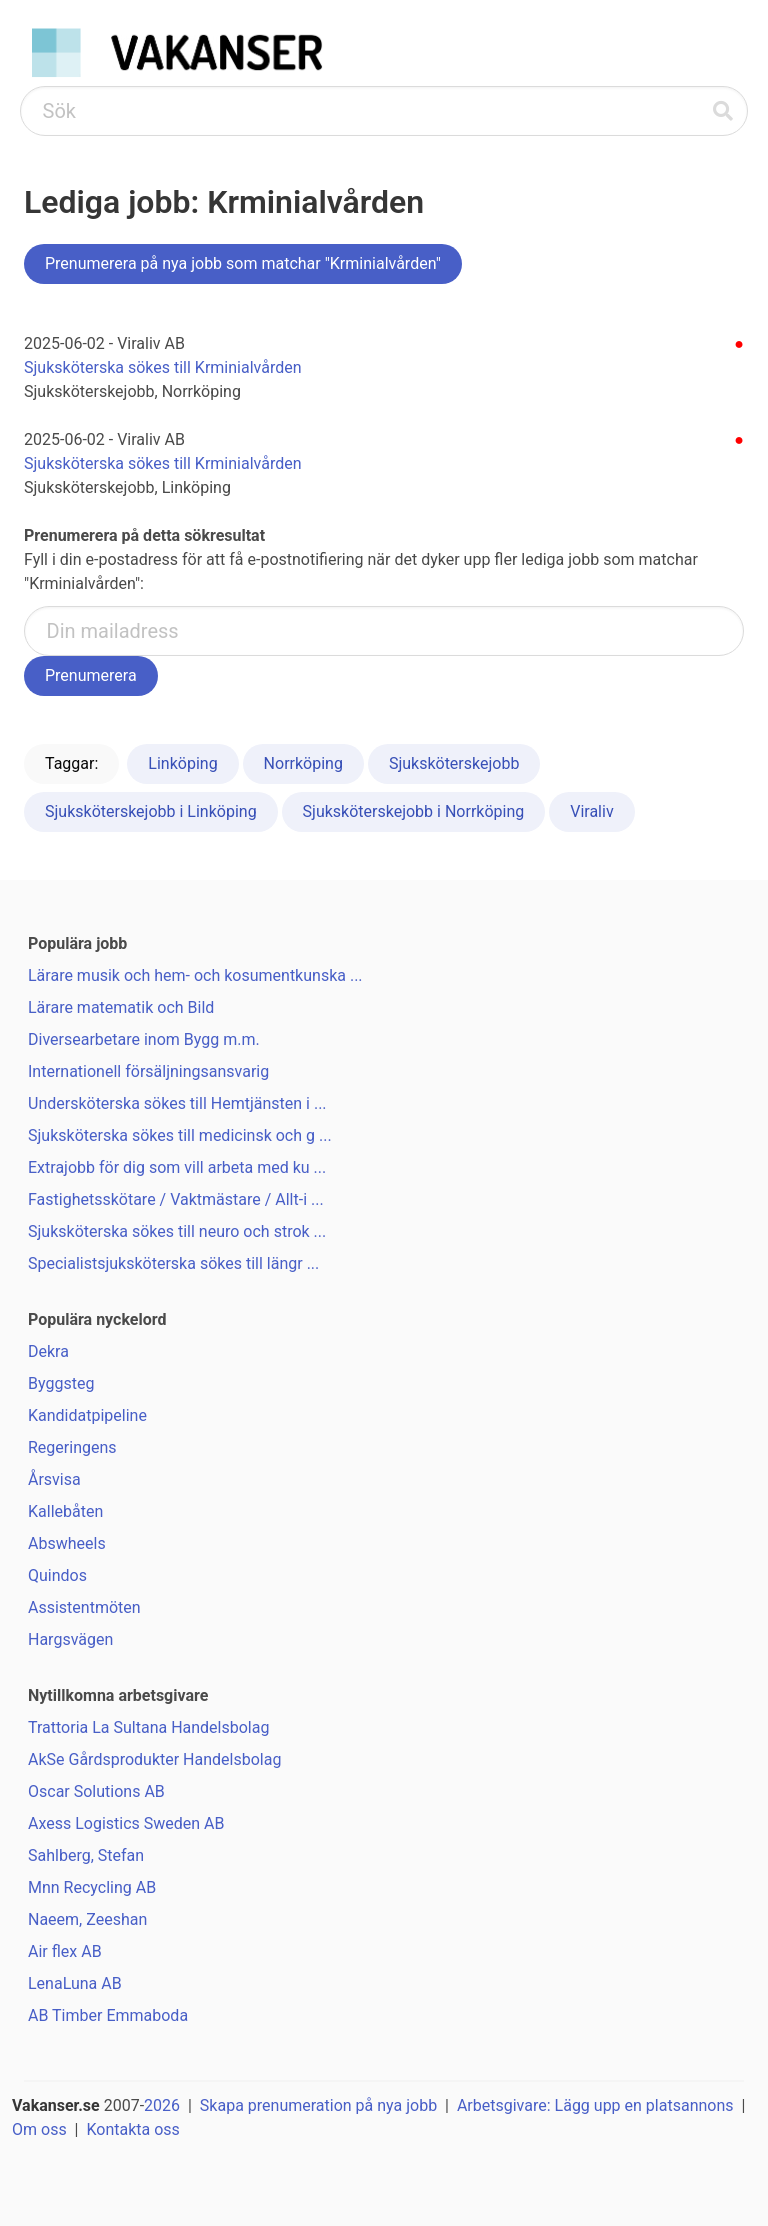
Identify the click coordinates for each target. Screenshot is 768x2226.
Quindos (57, 1575)
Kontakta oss (132, 2129)
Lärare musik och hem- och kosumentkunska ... (195, 975)
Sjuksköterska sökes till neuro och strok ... (177, 1231)
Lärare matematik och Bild (121, 1007)
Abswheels (67, 1543)
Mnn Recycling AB (92, 1887)
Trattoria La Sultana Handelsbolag (148, 1727)
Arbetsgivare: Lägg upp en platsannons (595, 2105)
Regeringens (72, 1447)
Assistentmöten (84, 1607)
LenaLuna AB (75, 1983)
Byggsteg (61, 1383)
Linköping (182, 763)
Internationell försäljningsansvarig (148, 1071)
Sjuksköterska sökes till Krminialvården (163, 367)
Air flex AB (65, 1951)
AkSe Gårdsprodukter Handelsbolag (154, 1759)
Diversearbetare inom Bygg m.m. (144, 1039)
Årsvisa (54, 1479)
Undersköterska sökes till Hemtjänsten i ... (177, 1103)
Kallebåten (65, 1511)
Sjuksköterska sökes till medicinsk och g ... (180, 1135)
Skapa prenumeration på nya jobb (318, 2105)
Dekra (48, 1351)
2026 (162, 2105)
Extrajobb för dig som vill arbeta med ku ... (177, 1167)
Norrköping (303, 763)
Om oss (39, 2129)
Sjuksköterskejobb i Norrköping (414, 811)
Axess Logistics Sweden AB (126, 1823)
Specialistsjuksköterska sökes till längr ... (173, 1263)
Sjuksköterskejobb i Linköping (151, 811)
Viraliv (591, 811)
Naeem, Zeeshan (87, 1919)
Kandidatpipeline (87, 1415)
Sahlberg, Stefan (86, 1855)
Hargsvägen (70, 1639)
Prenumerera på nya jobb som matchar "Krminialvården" (243, 263)
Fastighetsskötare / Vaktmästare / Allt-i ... (176, 1199)
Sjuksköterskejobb (454, 763)
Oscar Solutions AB (96, 1791)
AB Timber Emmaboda (108, 2015)
